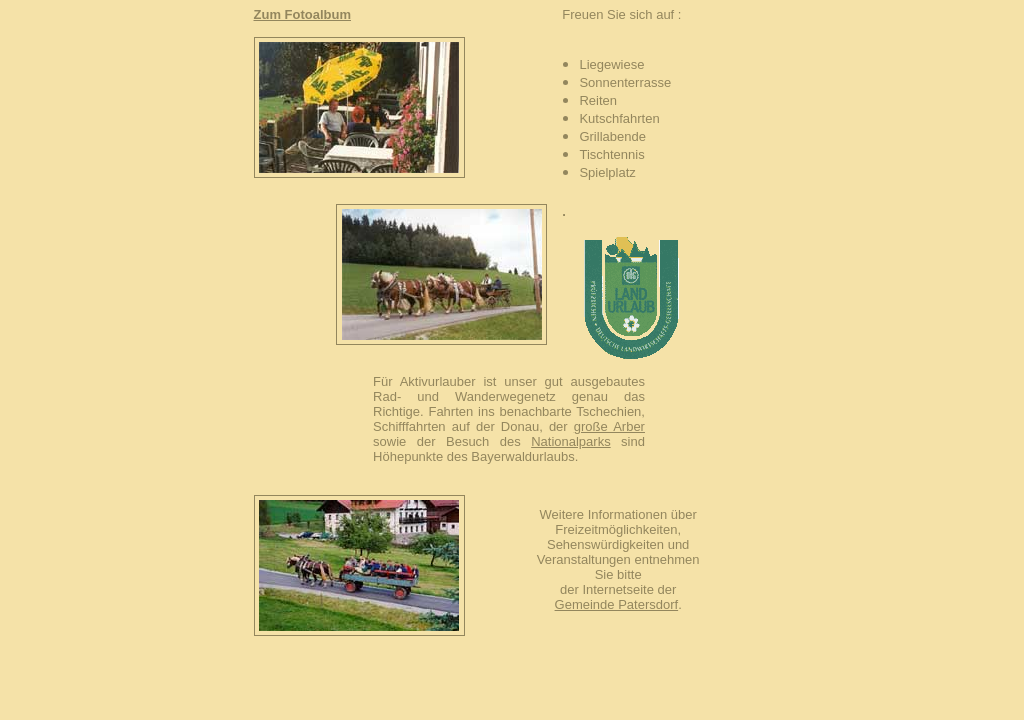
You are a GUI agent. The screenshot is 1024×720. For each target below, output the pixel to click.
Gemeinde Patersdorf (617, 604)
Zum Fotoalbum (303, 14)
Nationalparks (571, 441)
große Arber (609, 426)
